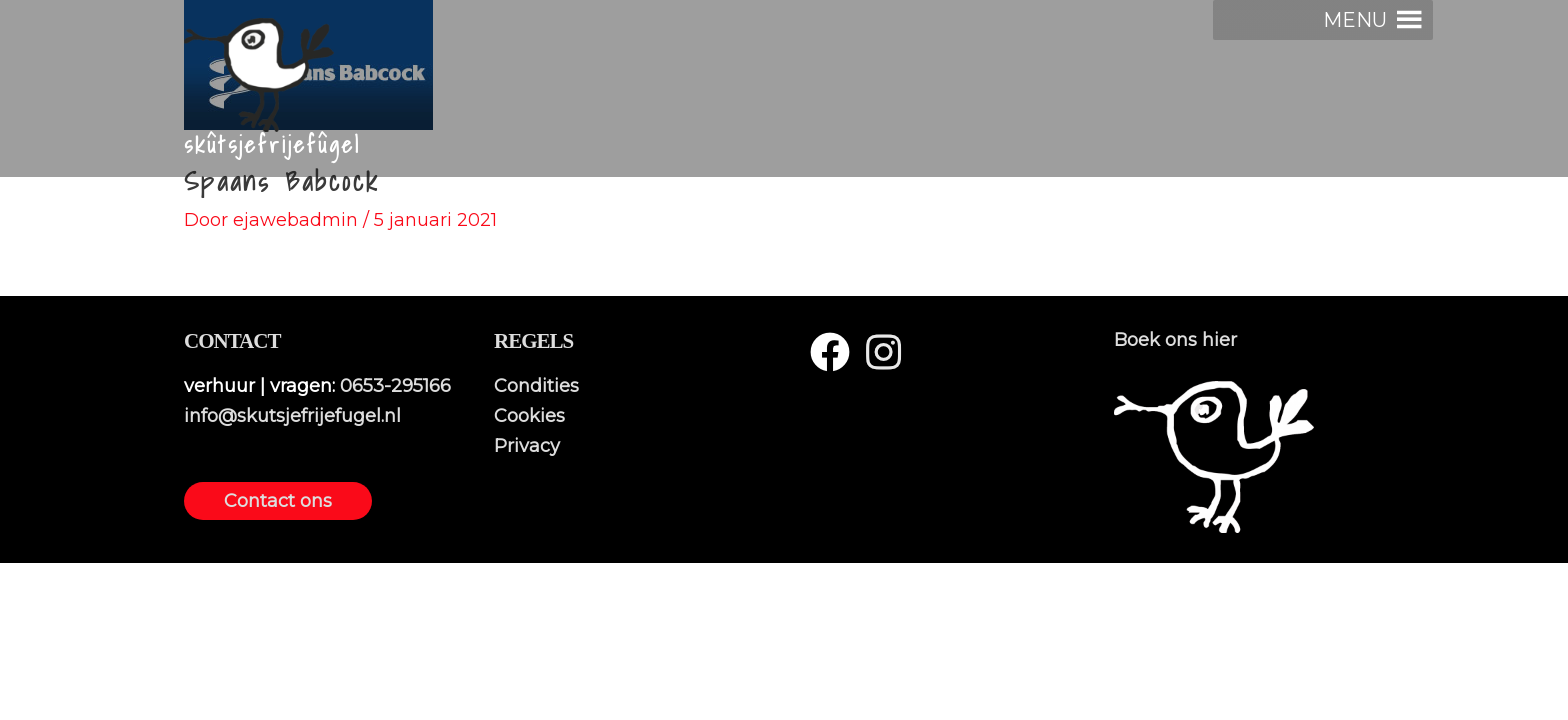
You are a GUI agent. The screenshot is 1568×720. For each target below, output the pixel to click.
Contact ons (278, 501)
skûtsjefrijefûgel (272, 145)
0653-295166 (395, 386)
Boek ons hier (1175, 340)
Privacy (527, 446)
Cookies (529, 416)
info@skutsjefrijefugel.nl (292, 416)
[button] (1355, 20)
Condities (536, 386)
